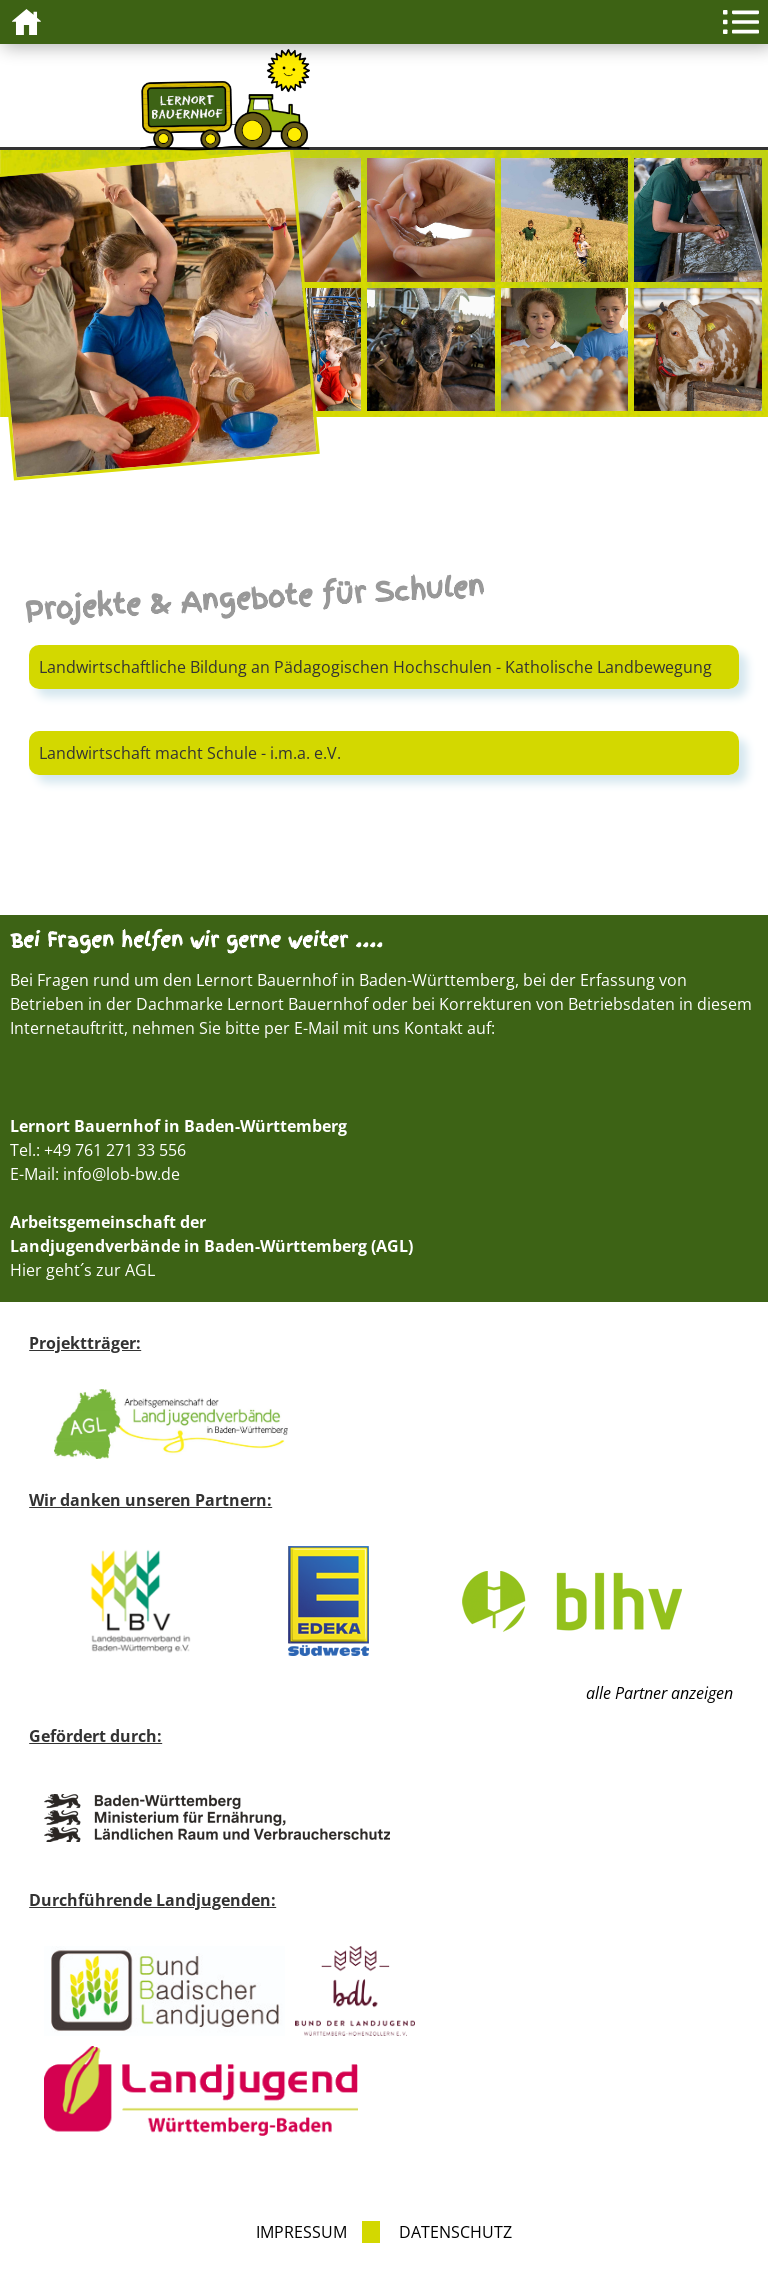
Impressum (301, 2232)
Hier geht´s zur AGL (82, 1270)
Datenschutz (455, 2232)
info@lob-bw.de (121, 1174)
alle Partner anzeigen (659, 1693)
